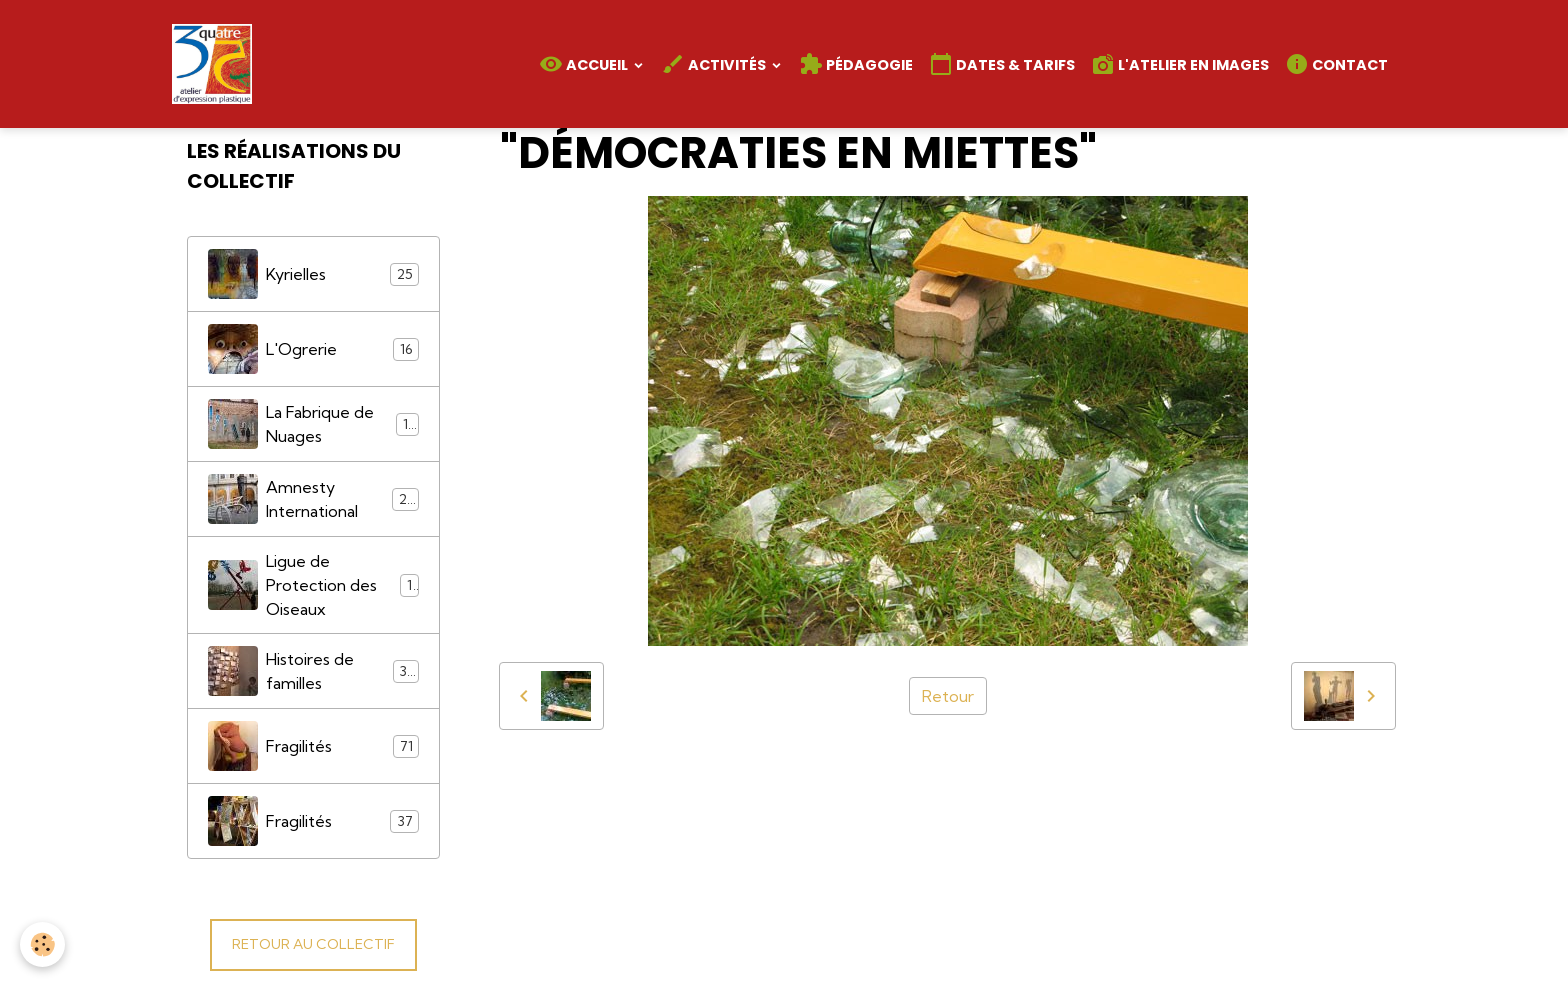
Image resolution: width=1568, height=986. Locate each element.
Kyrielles (314, 274)
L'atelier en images (1180, 64)
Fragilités (314, 746)
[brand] (216, 64)
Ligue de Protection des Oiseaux (314, 585)
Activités (715, 64)
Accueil (585, 64)
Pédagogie (856, 64)
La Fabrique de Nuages (314, 424)
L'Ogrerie (314, 349)
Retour (948, 696)
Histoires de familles (314, 671)
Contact (1336, 64)
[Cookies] (42, 944)
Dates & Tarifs (1002, 64)
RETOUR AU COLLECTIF (313, 944)
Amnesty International (314, 499)
